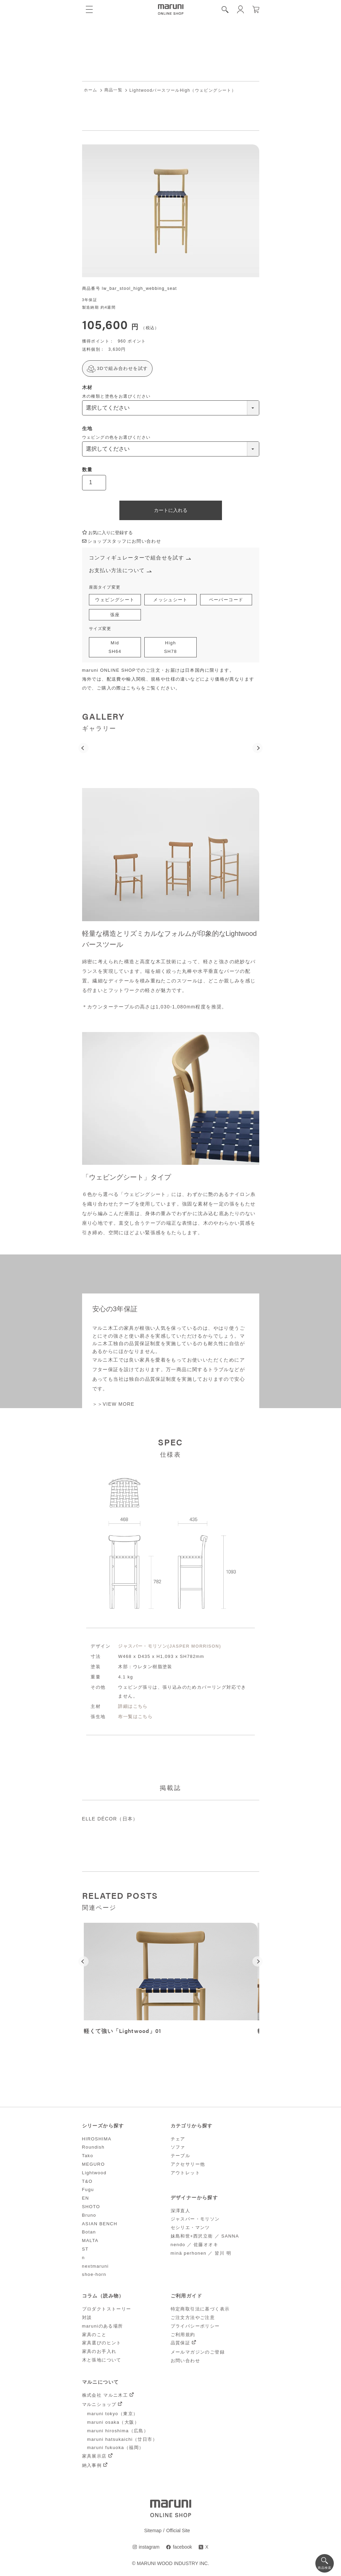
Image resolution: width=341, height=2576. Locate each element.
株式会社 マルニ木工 (105, 2395)
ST (85, 2249)
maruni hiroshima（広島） (118, 2431)
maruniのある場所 (102, 2326)
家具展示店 (94, 2456)
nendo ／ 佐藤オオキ (195, 2245)
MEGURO (93, 2164)
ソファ (178, 2147)
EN (85, 2198)
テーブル (181, 2156)
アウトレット (185, 2173)
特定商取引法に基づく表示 (200, 2309)
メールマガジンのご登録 (198, 2352)
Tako (87, 2156)
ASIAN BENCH (100, 2224)
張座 (115, 615)
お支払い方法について (117, 571)
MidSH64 (114, 648)
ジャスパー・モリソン (195, 2219)
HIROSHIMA (97, 2139)
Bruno (89, 2215)
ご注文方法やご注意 (193, 2318)
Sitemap (152, 2531)
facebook (182, 2547)
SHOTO (91, 2207)
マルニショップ (99, 2405)
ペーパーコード (226, 600)
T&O (87, 2181)
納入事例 (92, 2466)
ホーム (90, 90)
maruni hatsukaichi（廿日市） (122, 2439)
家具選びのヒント (101, 2343)
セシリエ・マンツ (190, 2228)
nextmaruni (95, 2266)
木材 (87, 387)
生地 (87, 428)
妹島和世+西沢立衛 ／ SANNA (205, 2236)
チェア (178, 2139)
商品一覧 (113, 90)
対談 (87, 2318)
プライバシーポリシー (195, 2326)
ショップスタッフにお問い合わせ (121, 541)
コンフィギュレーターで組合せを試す (136, 558)
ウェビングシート (114, 600)
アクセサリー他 (188, 2164)
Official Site (178, 2531)
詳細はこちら (132, 1707)
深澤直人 (181, 2211)
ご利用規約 (183, 2334)
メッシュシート (170, 600)
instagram (149, 2547)
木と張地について (101, 2360)
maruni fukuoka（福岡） (115, 2448)
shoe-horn (94, 2275)
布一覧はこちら (135, 1717)
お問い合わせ (185, 2361)
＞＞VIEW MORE (113, 1404)
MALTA (90, 2241)
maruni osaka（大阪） (113, 2422)
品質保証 (181, 2343)
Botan (89, 2232)
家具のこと (94, 2334)
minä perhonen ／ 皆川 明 (201, 2253)
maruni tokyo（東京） (112, 2414)
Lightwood (94, 2173)
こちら (133, 688)
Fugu (88, 2190)
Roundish (93, 2147)
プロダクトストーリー (106, 2309)
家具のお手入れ (99, 2352)
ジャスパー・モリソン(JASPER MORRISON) (170, 1646)
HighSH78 (170, 648)
